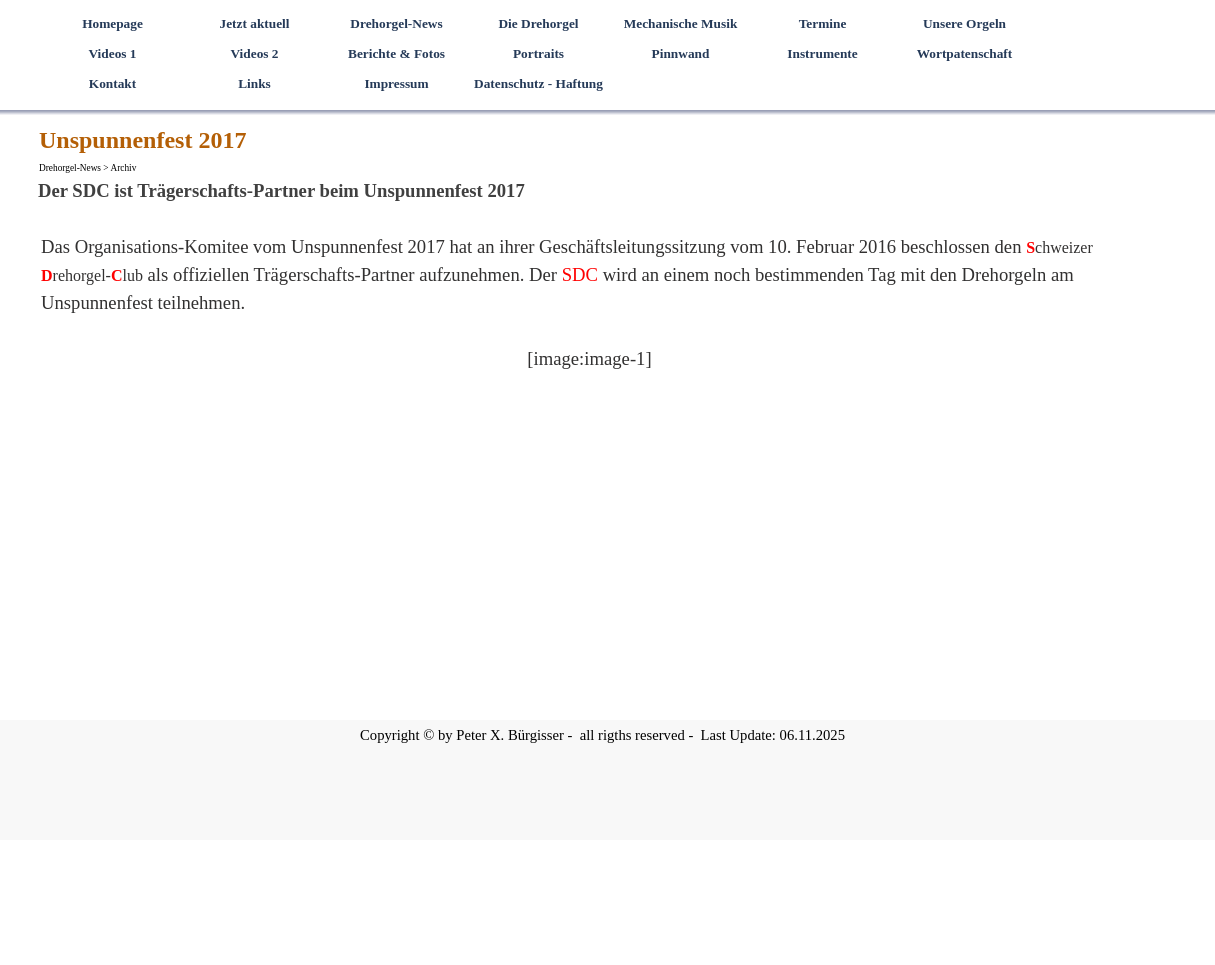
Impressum (396, 83)
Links (254, 83)
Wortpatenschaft (965, 53)
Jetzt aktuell (255, 23)
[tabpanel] (589, 317)
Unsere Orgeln (964, 23)
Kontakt (112, 83)
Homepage (112, 23)
